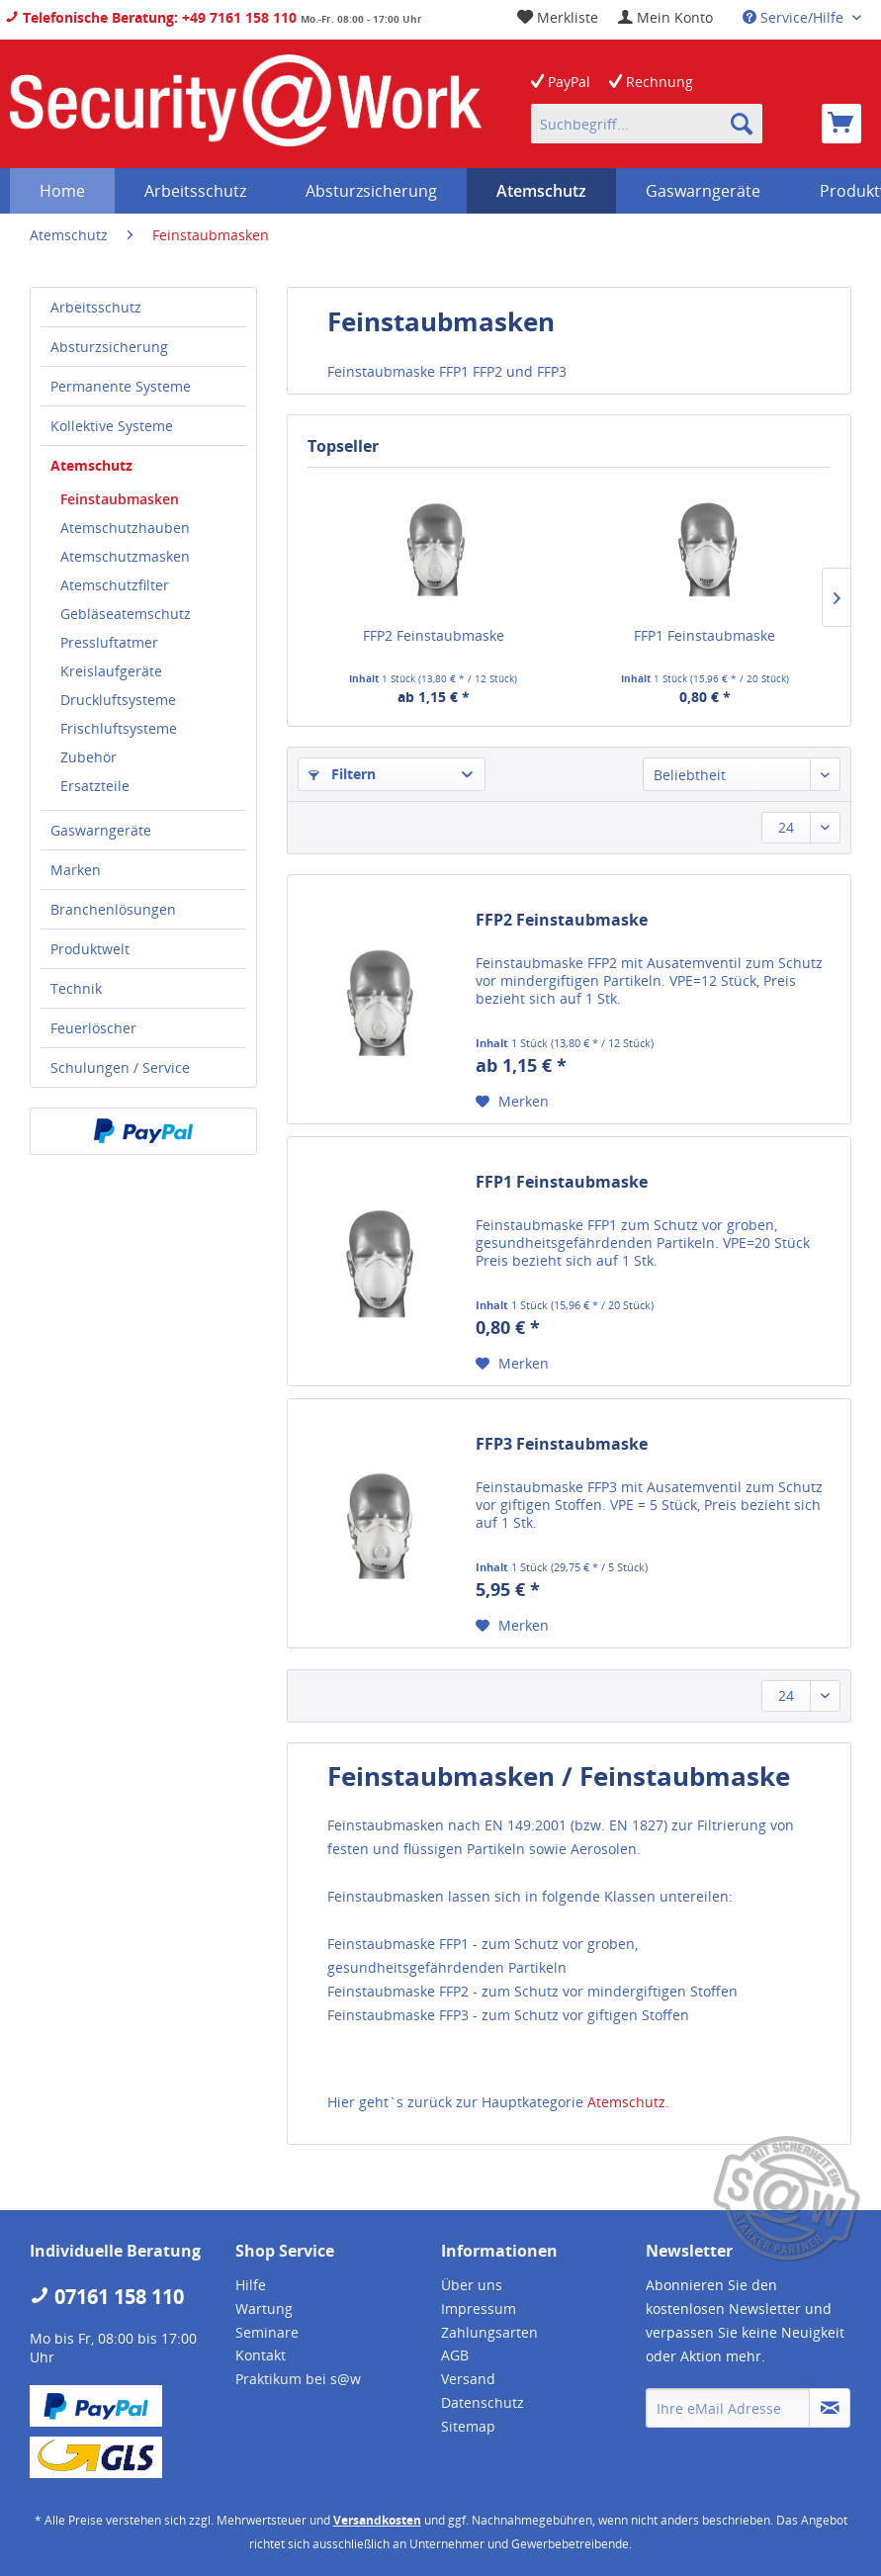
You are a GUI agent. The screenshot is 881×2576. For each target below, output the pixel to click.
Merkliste (557, 17)
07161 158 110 (107, 2296)
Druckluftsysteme (118, 699)
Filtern (342, 773)
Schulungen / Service (120, 1067)
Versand (468, 2378)
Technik (76, 988)
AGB (455, 2355)
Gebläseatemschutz (125, 613)
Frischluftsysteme (118, 728)
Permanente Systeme (120, 386)
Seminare (267, 2332)
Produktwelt (90, 948)
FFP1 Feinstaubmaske (704, 635)
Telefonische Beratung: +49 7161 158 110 (151, 17)
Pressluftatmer (109, 642)
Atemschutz (91, 465)
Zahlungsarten (489, 2332)
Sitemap (468, 2426)
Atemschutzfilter (114, 585)
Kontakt (260, 2355)
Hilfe (250, 2284)
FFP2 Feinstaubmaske (433, 635)
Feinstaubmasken (119, 498)
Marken (75, 869)
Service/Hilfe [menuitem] (795, 17)
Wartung (264, 2308)
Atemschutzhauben (125, 527)
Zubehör (88, 757)
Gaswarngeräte (100, 830)
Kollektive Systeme (111, 425)
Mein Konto (665, 17)
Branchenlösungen (113, 909)
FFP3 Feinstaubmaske (562, 1444)
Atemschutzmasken (125, 556)
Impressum (478, 2308)
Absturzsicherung (109, 346)
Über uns (471, 2284)
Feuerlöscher (93, 1028)
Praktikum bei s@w (298, 2378)
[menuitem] (665, 17)
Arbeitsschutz (95, 307)
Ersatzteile (95, 785)
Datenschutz (482, 2402)
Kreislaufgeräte (111, 671)
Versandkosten (377, 2520)
